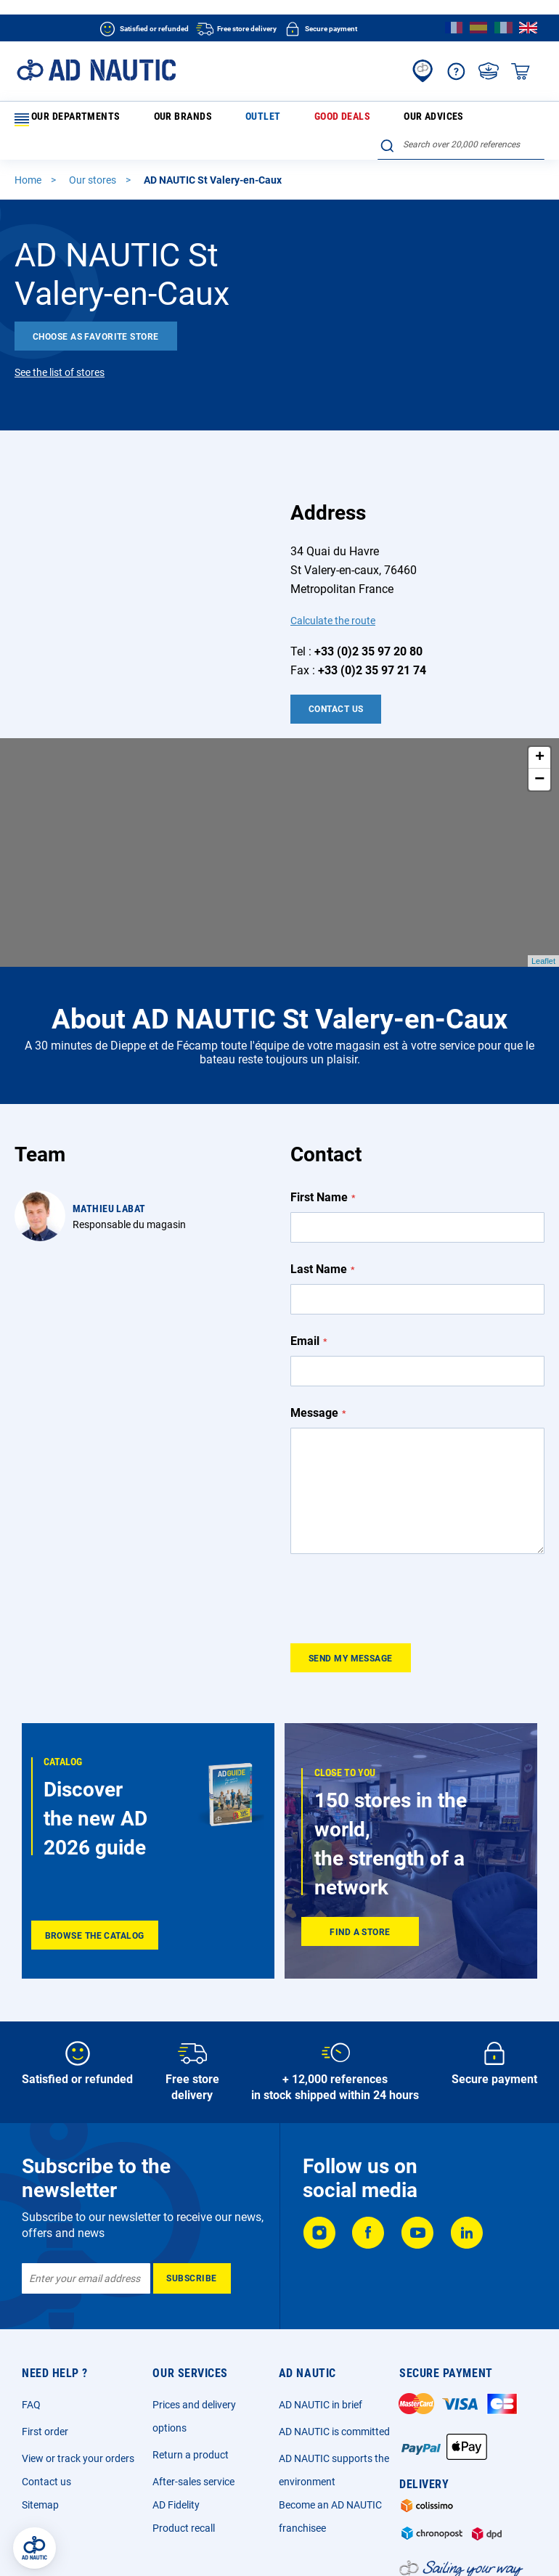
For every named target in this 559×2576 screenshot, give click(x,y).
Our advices (316, 119)
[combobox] (461, 117)
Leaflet (543, 937)
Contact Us (336, 686)
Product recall (183, 2444)
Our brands (151, 119)
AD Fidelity (176, 2420)
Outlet (203, 119)
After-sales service (193, 2397)
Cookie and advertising (356, 2543)
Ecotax (429, 2543)
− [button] (539, 756)
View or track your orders (78, 2374)
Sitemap (40, 2420)
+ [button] (539, 734)
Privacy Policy (270, 2543)
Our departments (64, 119)
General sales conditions (180, 2543)
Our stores (93, 157)
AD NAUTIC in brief (320, 2320)
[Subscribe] (192, 2194)
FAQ (31, 2320)
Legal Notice (93, 2543)
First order (45, 2347)
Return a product (190, 2370)
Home (29, 157)
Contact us (46, 2397)
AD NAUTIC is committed (334, 2347)
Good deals (254, 119)
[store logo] (96, 70)
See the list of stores (60, 349)
